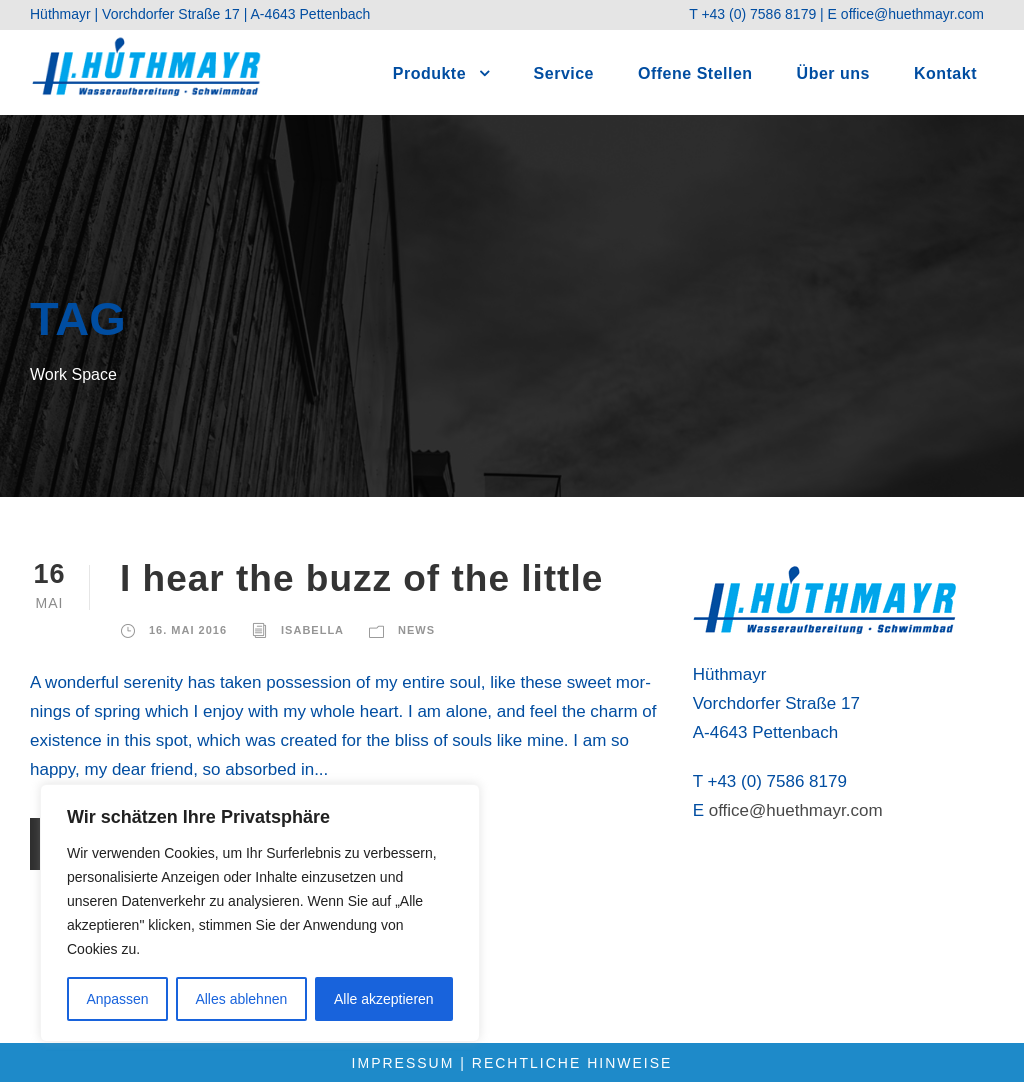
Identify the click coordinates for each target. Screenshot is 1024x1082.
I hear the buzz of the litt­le (361, 578)
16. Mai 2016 (188, 630)
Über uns (833, 73)
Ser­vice (564, 73)
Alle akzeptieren (384, 999)
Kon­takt (945, 73)
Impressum (403, 1063)
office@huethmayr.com (912, 14)
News (416, 630)
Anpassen (117, 999)
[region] (260, 913)
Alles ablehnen (241, 999)
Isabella (312, 630)
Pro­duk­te (429, 73)
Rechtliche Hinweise (572, 1063)
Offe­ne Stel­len (695, 73)
